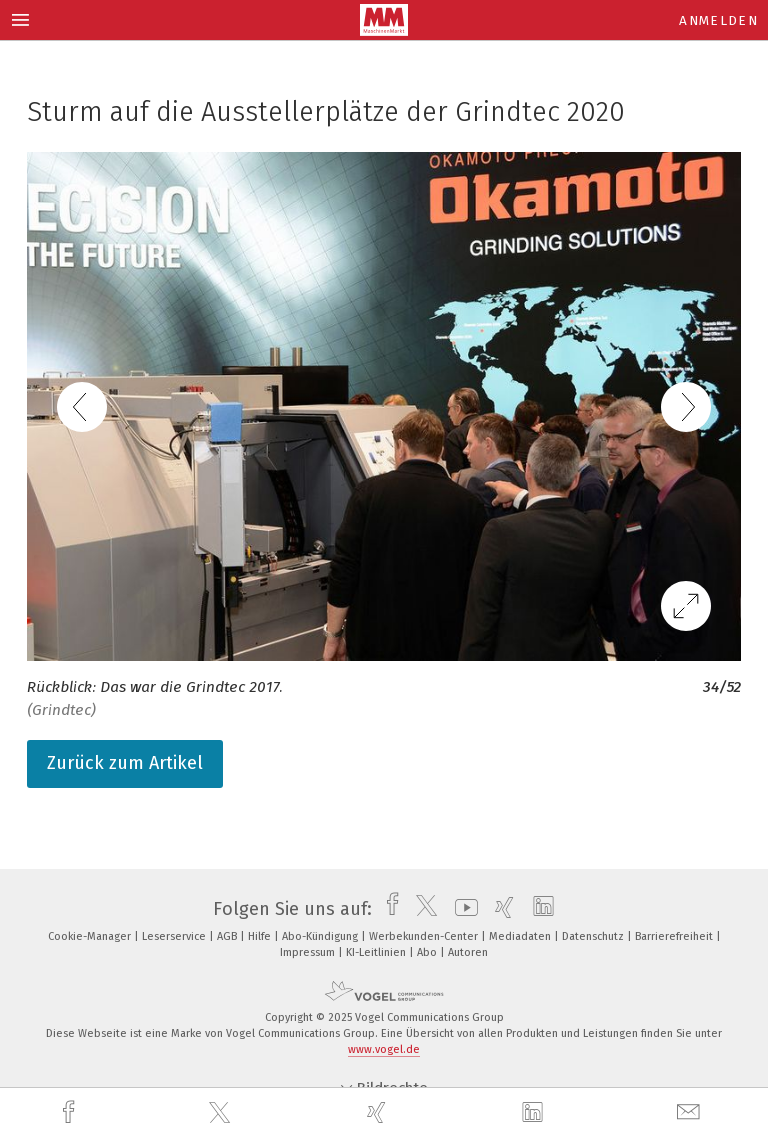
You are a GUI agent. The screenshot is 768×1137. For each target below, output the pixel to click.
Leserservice (175, 936)
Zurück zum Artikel (125, 763)
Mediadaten (521, 936)
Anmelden (718, 20)
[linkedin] (535, 1113)
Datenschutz (594, 936)
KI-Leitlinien (377, 952)
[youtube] (461, 909)
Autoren (468, 952)
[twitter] (222, 1113)
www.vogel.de (384, 1049)
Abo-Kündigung (321, 936)
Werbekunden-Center (425, 936)
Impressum (309, 952)
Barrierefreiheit (675, 936)
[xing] (379, 1112)
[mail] (691, 1112)
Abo (428, 952)
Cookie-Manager (91, 936)
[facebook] (71, 1112)
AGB (228, 936)
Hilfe (261, 936)
